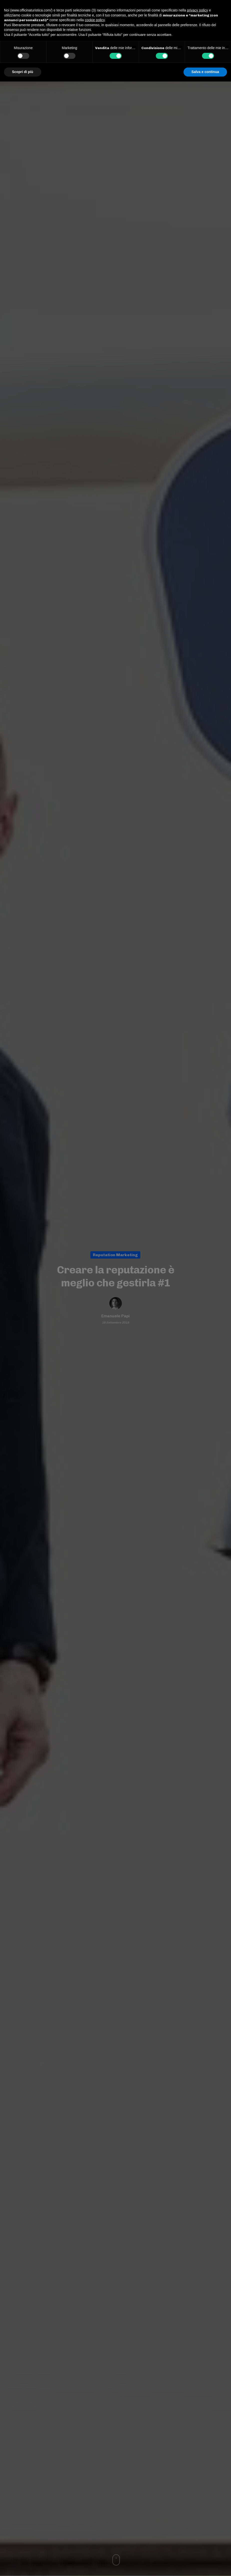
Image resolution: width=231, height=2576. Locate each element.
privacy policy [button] (197, 2505)
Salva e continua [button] (205, 2566)
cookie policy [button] (95, 2514)
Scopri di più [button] (22, 2566)
